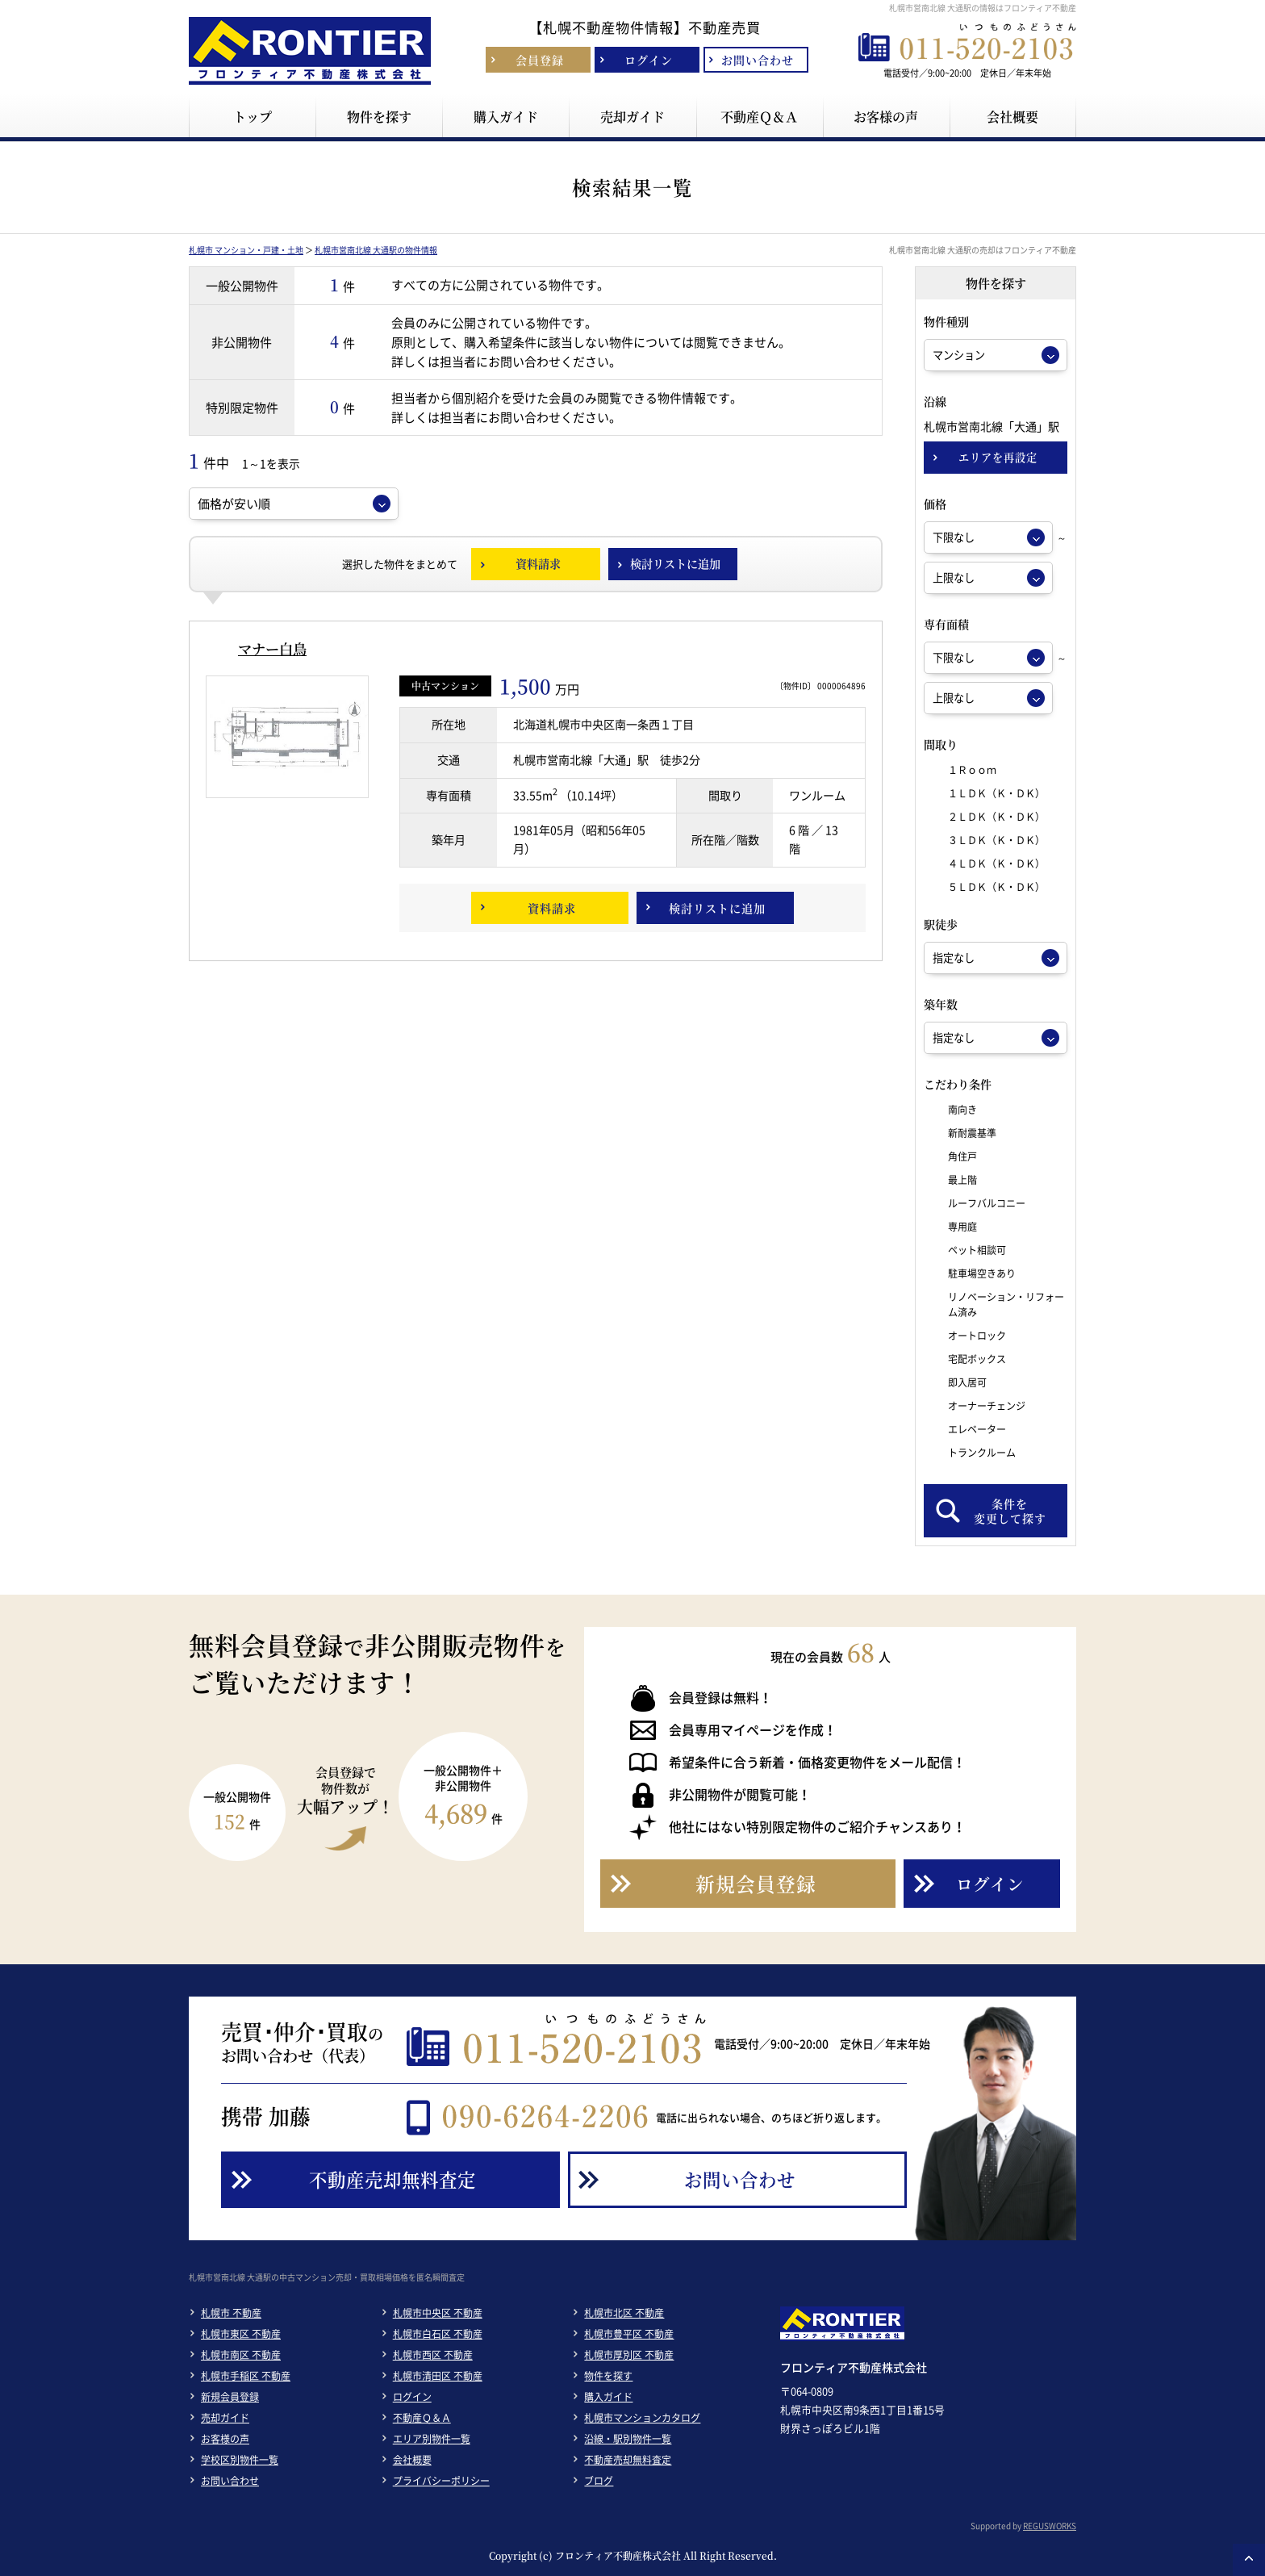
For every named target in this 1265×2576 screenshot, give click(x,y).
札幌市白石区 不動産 (437, 2334)
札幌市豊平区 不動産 (629, 2334)
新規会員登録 (230, 2397)
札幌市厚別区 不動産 (629, 2355)
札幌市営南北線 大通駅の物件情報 (376, 250)
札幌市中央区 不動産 (437, 2313)
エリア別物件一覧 (431, 2439)
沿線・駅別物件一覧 (627, 2439)
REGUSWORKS (1049, 2526)
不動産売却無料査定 (627, 2460)
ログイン (412, 2397)
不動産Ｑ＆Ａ (422, 2418)
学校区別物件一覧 (239, 2460)
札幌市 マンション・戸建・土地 (246, 250)
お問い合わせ (230, 2481)
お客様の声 (225, 2439)
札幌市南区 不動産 (241, 2355)
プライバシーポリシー (441, 2481)
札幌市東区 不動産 (241, 2334)
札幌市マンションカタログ (642, 2418)
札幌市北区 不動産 (624, 2313)
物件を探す (608, 2376)
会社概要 (412, 2460)
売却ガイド (225, 2418)
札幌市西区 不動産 (433, 2355)
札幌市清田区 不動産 (437, 2376)
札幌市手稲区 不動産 (245, 2376)
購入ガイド (608, 2397)
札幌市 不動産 (231, 2313)
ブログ (598, 2481)
